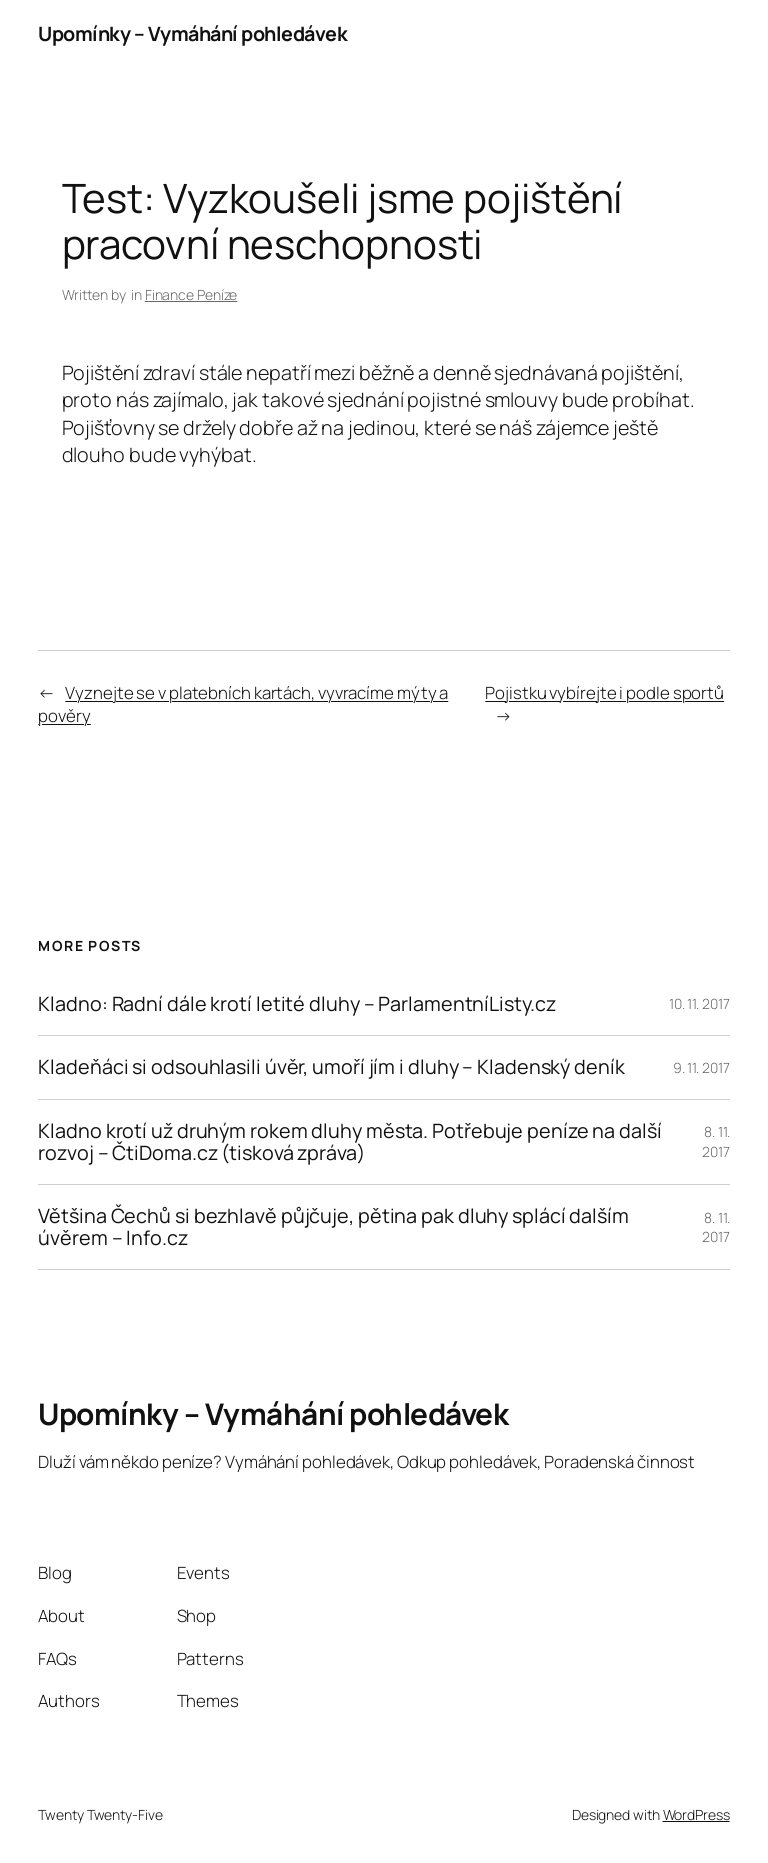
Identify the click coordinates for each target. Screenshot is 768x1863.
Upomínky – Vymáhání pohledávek (192, 33)
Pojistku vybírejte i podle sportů (604, 692)
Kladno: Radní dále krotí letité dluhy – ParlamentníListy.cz (296, 1004)
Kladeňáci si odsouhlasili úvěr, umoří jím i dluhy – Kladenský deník (331, 1067)
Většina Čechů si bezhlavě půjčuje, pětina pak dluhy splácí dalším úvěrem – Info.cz (333, 1227)
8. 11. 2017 (716, 1141)
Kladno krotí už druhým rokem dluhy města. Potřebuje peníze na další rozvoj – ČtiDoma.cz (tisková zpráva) (349, 1142)
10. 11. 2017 (699, 1003)
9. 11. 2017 (701, 1067)
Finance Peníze (191, 294)
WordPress (696, 1814)
